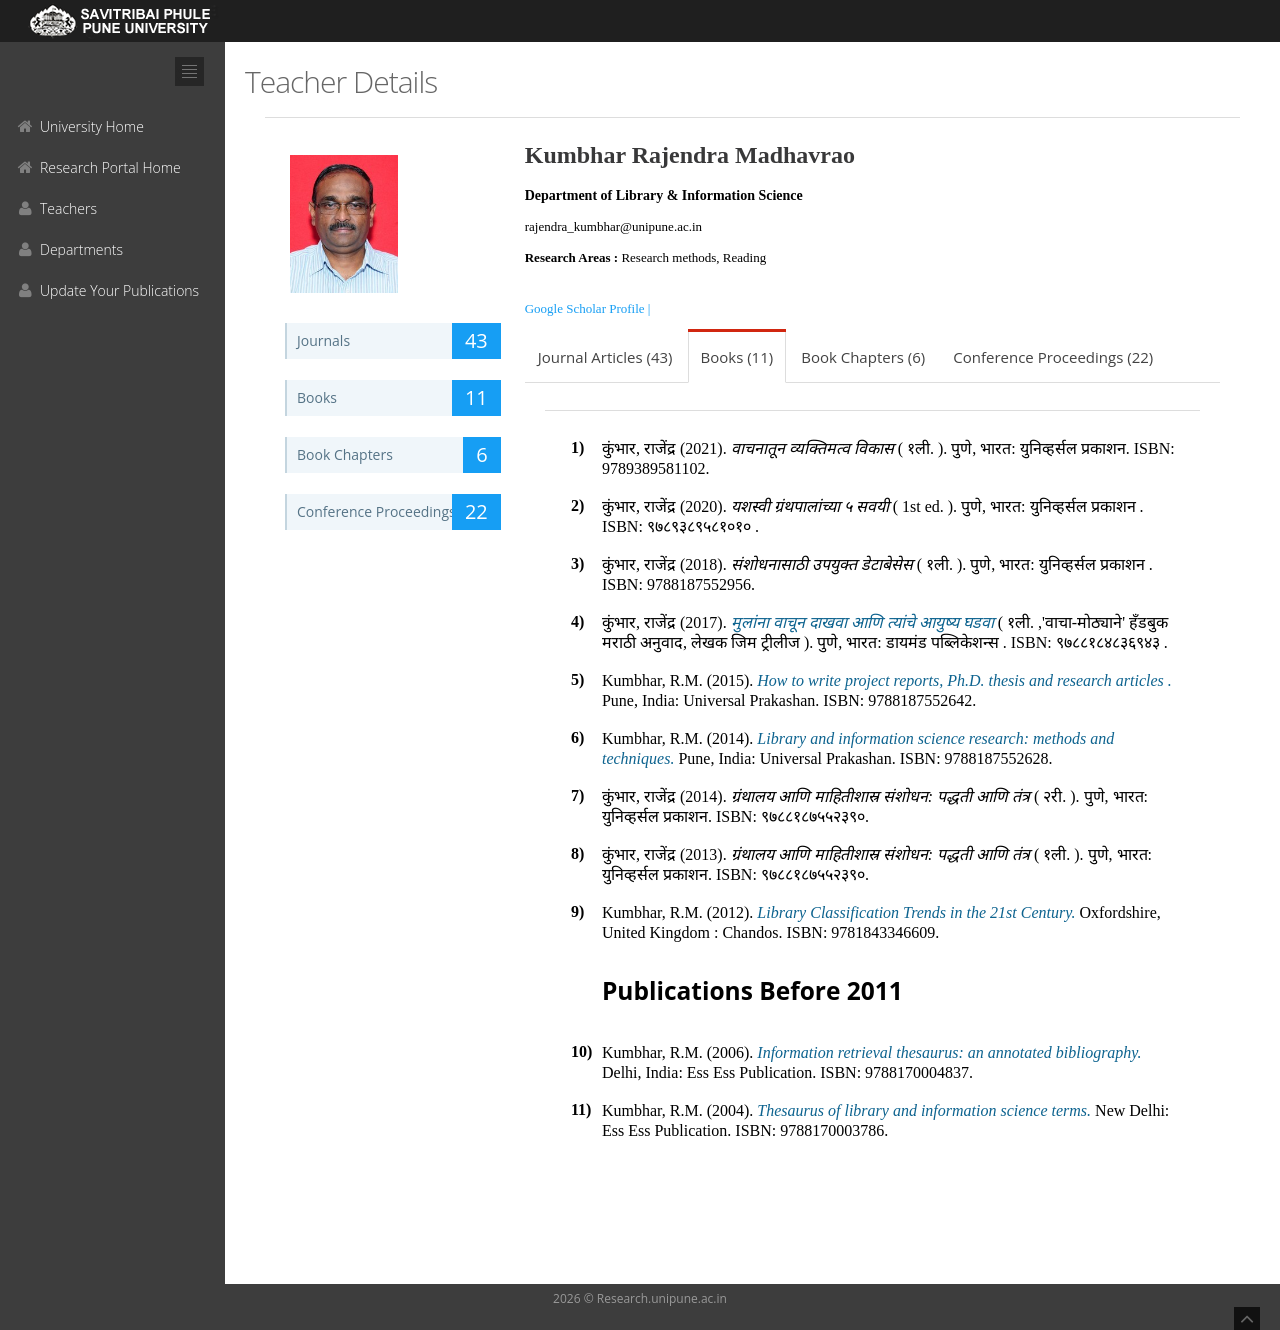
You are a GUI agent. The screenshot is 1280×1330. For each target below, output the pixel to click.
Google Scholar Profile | (588, 308)
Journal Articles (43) (605, 357)
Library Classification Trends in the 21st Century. (916, 912)
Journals (399, 341)
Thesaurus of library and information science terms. (924, 1110)
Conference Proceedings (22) (1053, 357)
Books (399, 398)
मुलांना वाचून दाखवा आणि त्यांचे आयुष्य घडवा (864, 622)
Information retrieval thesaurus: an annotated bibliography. (949, 1052)
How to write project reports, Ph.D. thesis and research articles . (964, 680)
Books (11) (737, 357)
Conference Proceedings (399, 512)
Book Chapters (399, 455)
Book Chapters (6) (863, 357)
